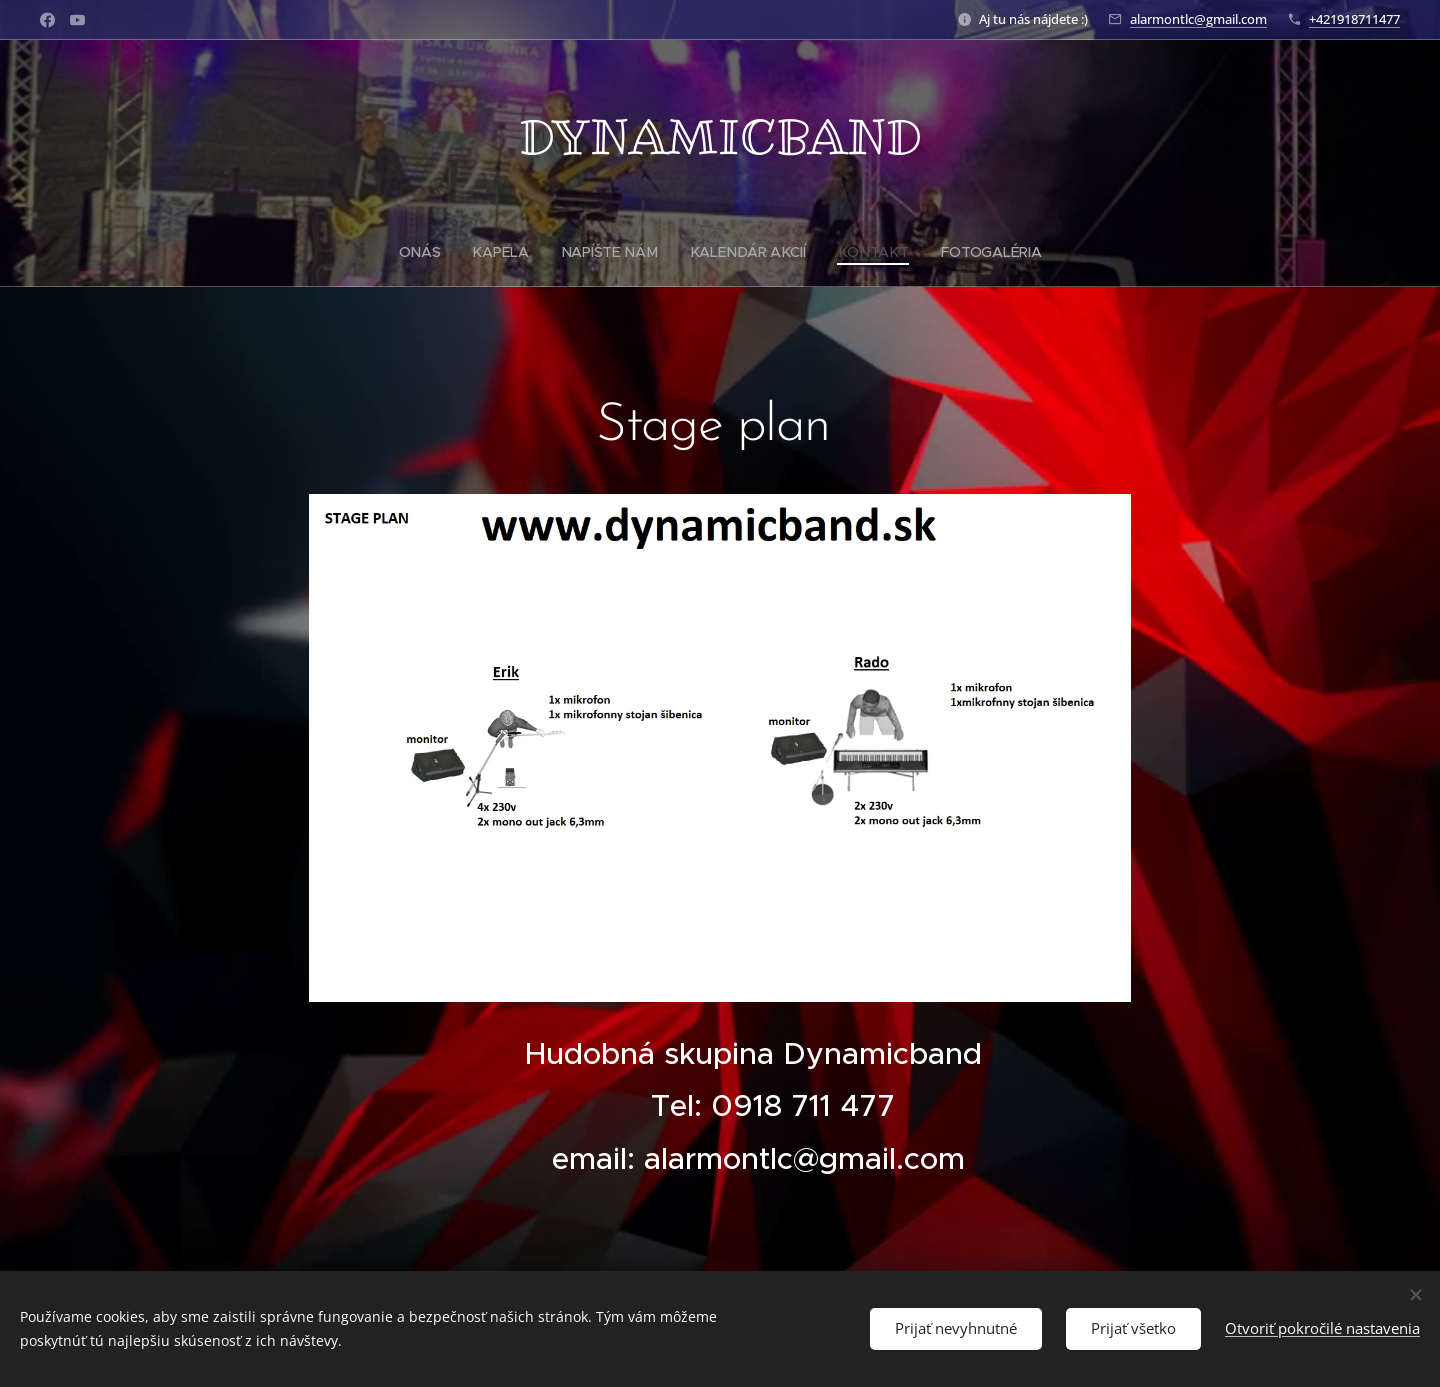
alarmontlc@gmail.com (1198, 19)
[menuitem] (429, 252)
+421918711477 (1354, 19)
